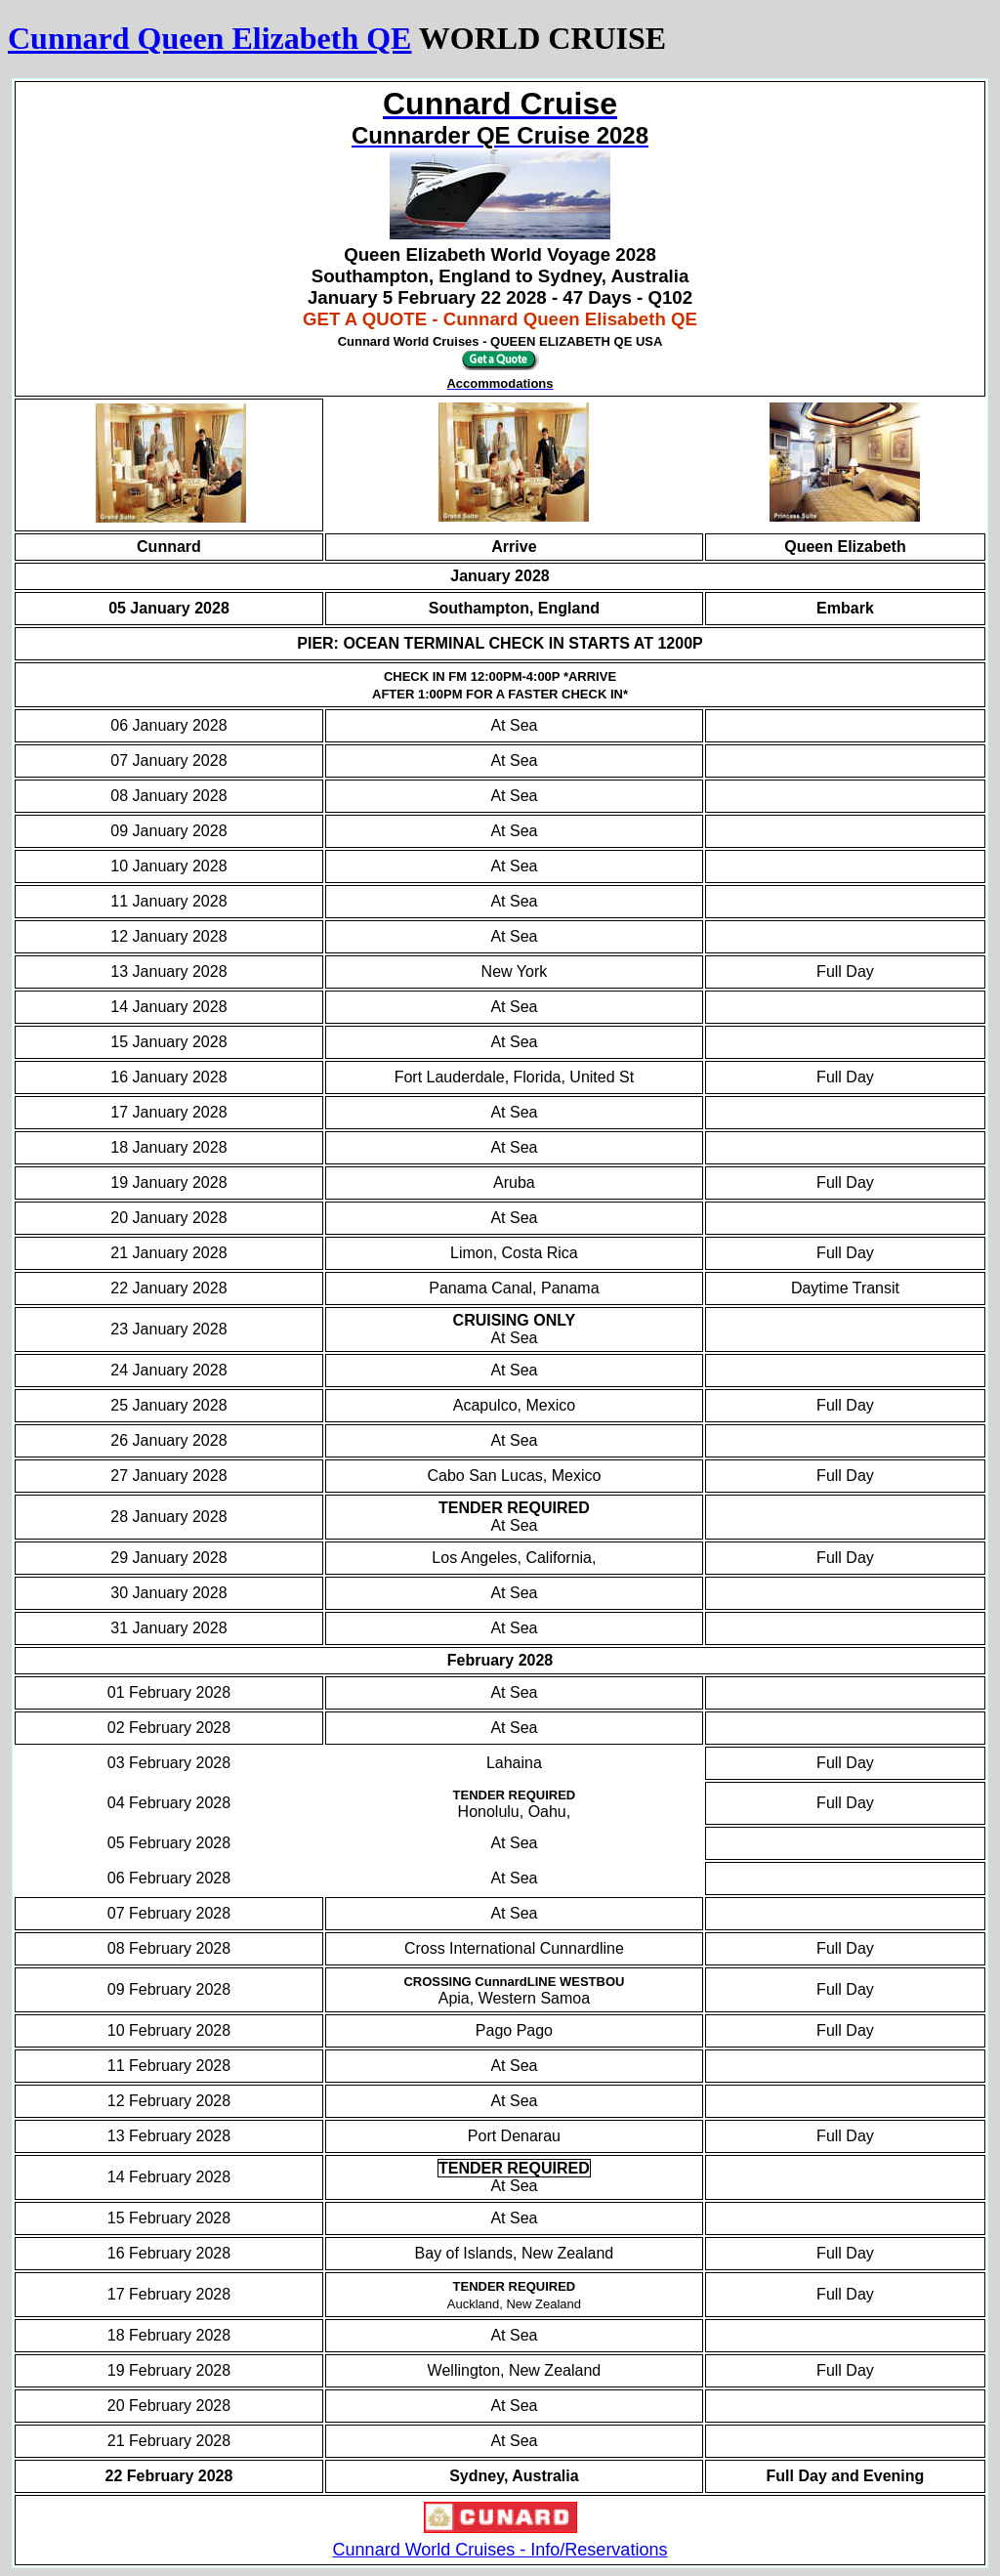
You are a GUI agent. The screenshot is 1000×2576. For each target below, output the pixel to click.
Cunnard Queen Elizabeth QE (209, 38)
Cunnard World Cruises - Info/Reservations (500, 2549)
